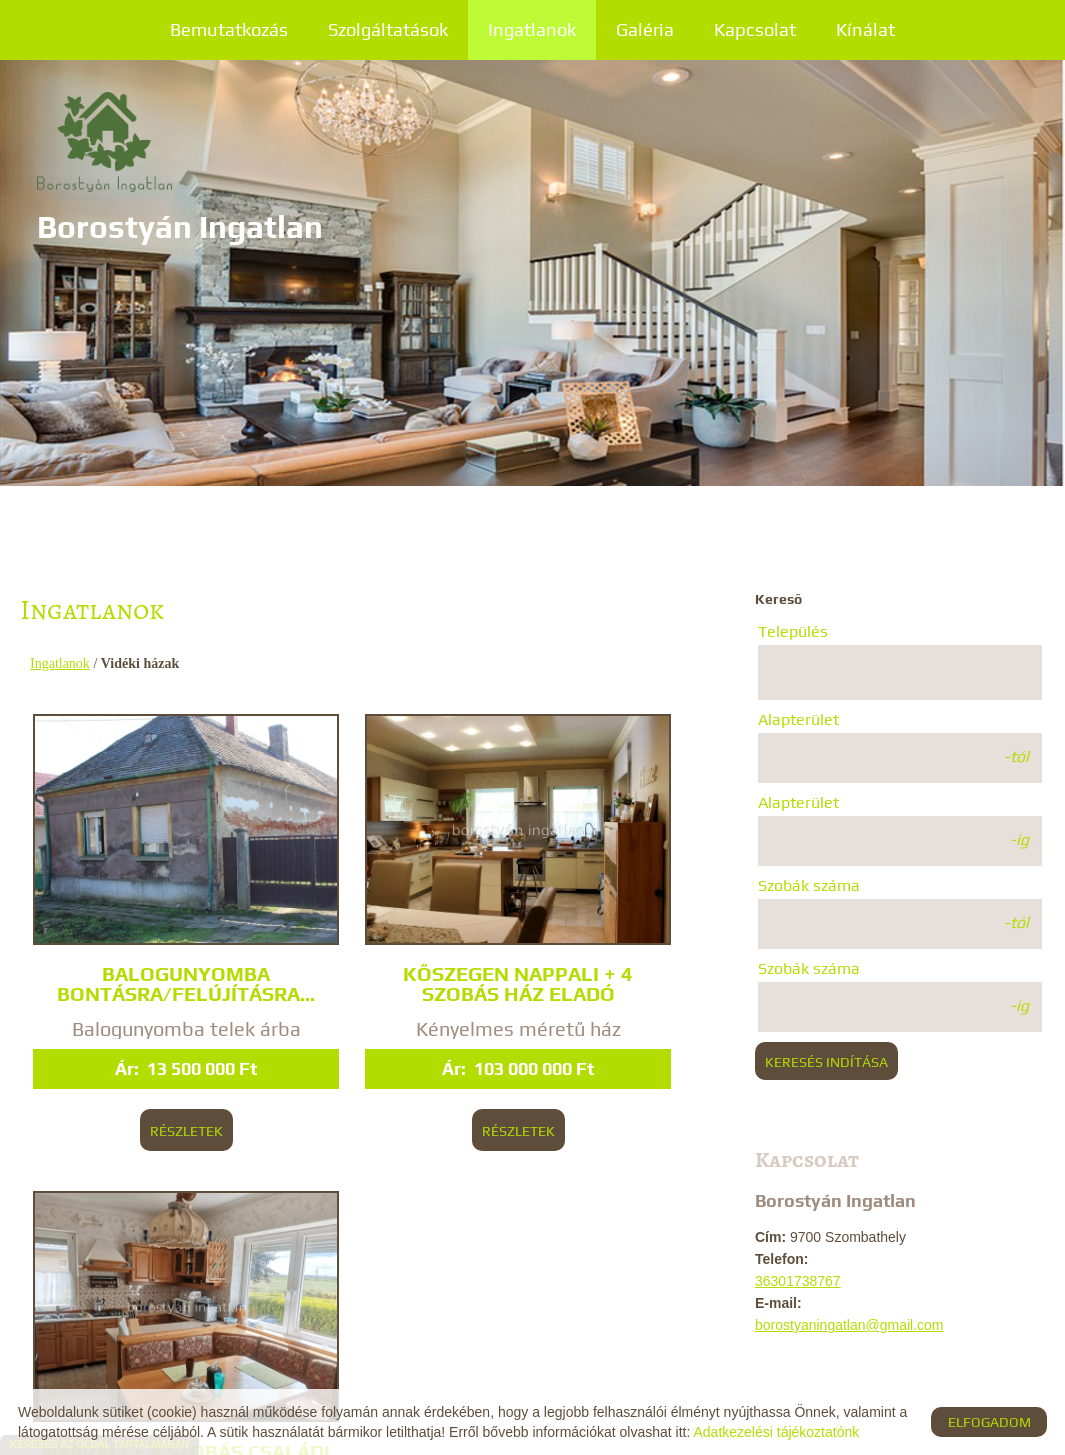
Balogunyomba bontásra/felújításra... (149, 922)
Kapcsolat (755, 29)
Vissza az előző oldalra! (155, 1276)
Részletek (149, 1087)
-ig (1019, 839)
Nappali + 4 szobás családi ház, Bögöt (593, 910)
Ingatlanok (532, 29)
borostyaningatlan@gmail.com (849, 1325)
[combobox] (900, 672)
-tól (1016, 756)
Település (793, 631)
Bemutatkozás (229, 29)
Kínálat (865, 29)
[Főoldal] (193, 150)
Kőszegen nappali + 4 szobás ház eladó (364, 910)
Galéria (645, 29)
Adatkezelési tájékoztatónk (776, 1432)
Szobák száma (809, 885)
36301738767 (798, 1281)
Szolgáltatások (388, 29)
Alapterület (798, 719)
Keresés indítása (826, 1062)
